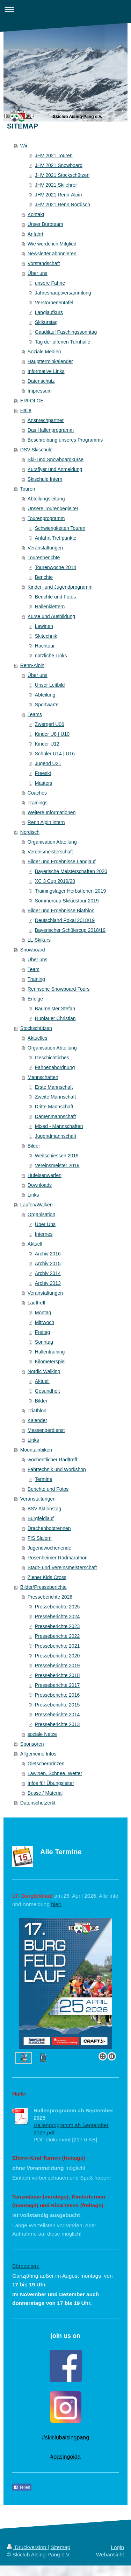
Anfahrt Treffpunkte (56, 538)
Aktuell (35, 1244)
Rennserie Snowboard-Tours (58, 989)
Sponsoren (32, 1744)
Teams (35, 714)
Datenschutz (41, 381)
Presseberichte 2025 (57, 1606)
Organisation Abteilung (52, 842)
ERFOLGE (32, 400)
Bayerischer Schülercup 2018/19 (70, 930)
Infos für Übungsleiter (51, 1783)
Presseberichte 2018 (57, 1675)
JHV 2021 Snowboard (58, 165)
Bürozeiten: (25, 2266)
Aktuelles (38, 1038)
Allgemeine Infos (38, 1754)
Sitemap (60, 2547)
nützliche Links (51, 655)
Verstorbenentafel (54, 302)
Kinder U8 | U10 (52, 734)
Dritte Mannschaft (54, 1106)
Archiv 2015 (48, 1263)
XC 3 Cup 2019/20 (55, 881)
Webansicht (110, 2554)
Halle (25, 410)
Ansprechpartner (46, 420)
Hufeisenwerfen (44, 1175)
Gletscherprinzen (46, 1763)
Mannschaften (43, 1077)
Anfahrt (35, 234)
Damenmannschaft (55, 1116)
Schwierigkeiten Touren (60, 528)
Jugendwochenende (49, 1548)
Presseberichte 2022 (57, 1636)
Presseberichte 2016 (57, 1695)
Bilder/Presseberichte (43, 1587)
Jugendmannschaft (55, 1136)
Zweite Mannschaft (55, 1097)
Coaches (37, 793)
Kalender (37, 1420)
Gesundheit (47, 1391)
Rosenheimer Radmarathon (58, 1557)
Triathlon (37, 1410)
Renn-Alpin (32, 665)
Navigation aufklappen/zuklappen (65, 9)
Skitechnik (46, 636)
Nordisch (29, 832)
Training (36, 979)
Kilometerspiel (50, 1361)
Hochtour (45, 646)
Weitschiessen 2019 (57, 1155)
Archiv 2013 (48, 1283)
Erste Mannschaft (54, 1087)
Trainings (38, 802)
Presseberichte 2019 (57, 1665)
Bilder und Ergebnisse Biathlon (61, 910)
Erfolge (35, 999)
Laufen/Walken (36, 1204)
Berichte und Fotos (55, 597)
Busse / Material (45, 1793)
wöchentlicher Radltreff (52, 1459)
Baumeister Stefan (55, 1008)
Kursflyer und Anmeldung (55, 469)
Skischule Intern (45, 479)
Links (33, 1195)
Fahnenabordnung (55, 1067)
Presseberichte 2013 (57, 1724)
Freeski (43, 773)
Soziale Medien (44, 351)
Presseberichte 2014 (57, 1714)
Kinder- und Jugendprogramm (60, 587)
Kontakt (36, 214)
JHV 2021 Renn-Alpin (58, 195)
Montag (43, 1312)
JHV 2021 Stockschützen (62, 175)
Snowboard (32, 950)
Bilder (34, 1146)
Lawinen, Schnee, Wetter (55, 1773)
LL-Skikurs (39, 940)
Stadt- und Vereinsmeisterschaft (62, 1567)
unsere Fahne (50, 283)
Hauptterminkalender (50, 361)
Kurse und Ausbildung (51, 616)
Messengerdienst (46, 1430)
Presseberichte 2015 (57, 1705)
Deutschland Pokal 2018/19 (65, 920)
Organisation (41, 1214)
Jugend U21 (48, 763)
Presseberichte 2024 (57, 1616)
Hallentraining (50, 1352)
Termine (43, 1479)
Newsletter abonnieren (52, 253)
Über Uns (45, 1224)
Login (117, 2547)
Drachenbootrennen (49, 1528)
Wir (24, 145)
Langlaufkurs (49, 312)
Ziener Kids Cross (47, 1577)
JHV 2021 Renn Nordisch (62, 204)
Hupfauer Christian (55, 1018)
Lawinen (44, 626)
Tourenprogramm (46, 518)
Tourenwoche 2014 (55, 567)
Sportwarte (47, 704)
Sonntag (44, 1342)
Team (33, 969)
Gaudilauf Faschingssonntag (66, 332)
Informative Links (46, 371)
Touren (27, 489)
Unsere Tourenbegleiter (53, 508)
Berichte (44, 577)
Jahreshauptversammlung (63, 293)
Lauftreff (36, 1303)
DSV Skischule (36, 449)
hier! (56, 1904)
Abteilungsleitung (46, 498)
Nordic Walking (44, 1371)
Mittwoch (44, 1322)
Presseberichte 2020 (57, 1656)
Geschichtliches (52, 1057)
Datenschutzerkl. (38, 1803)
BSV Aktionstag (44, 1508)
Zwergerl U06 (49, 724)
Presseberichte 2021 (57, 1646)
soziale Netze (42, 1734)
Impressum (40, 391)
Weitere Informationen (51, 812)
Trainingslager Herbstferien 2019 (70, 891)
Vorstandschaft (44, 263)
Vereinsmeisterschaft (50, 851)
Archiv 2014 (48, 1273)
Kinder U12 (47, 744)
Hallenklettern (50, 606)
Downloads (40, 1185)
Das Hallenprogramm (51, 430)
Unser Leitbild (50, 685)
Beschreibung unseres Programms (65, 440)
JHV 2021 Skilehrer (56, 185)
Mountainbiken (36, 1450)
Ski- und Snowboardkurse (55, 459)
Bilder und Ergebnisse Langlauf (62, 861)
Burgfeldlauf (41, 1518)
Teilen (22, 2487)
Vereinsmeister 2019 (57, 1165)
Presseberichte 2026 (50, 1597)
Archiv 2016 (48, 1253)
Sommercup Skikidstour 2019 (67, 900)
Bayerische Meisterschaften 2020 (71, 871)
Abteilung (45, 695)
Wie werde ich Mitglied (52, 244)
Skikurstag (46, 322)
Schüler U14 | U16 (55, 753)
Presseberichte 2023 (57, 1626)
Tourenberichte (44, 557)
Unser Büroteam (45, 224)
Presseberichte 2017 (57, 1685)
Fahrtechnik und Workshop (57, 1469)
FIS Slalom (39, 1538)
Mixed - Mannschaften (59, 1126)
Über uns (38, 273)
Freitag (42, 1332)
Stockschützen (36, 1028)
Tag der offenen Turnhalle (62, 342)
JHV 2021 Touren (54, 155)
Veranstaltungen (45, 547)
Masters (43, 783)
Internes (44, 1234)
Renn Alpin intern (46, 822)
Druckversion (27, 2547)
